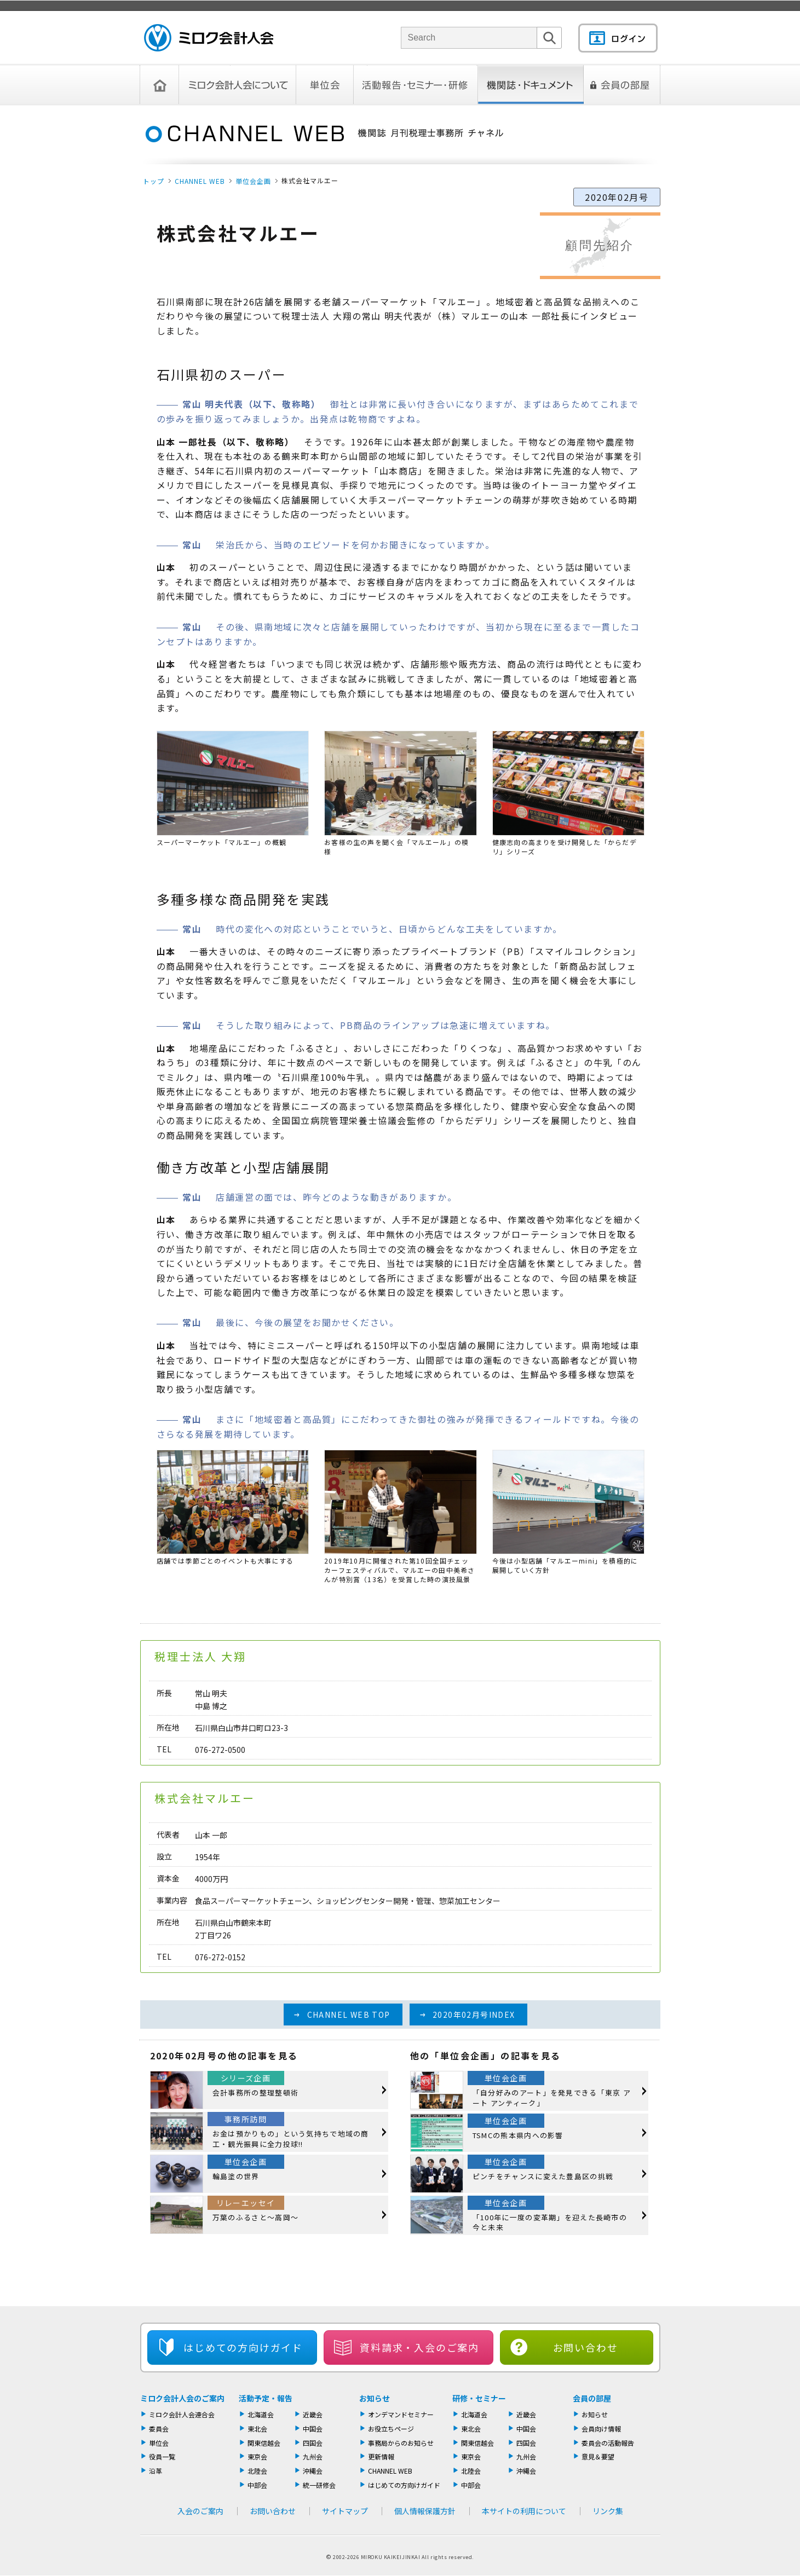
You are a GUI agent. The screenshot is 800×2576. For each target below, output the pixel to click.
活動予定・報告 (265, 2398)
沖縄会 (313, 2470)
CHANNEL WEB (200, 181)
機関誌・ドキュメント (531, 84)
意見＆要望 (598, 2456)
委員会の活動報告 (608, 2442)
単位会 (325, 84)
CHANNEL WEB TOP (348, 2014)
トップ (153, 181)
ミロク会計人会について (237, 84)
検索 (549, 48)
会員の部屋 (622, 84)
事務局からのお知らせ (401, 2442)
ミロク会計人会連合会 (182, 2414)
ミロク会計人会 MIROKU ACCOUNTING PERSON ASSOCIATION (208, 37)
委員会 (159, 2428)
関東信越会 (264, 2442)
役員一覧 (162, 2456)
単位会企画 (253, 181)
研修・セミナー (479, 2398)
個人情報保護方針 (425, 2510)
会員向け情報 (601, 2428)
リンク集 (607, 2510)
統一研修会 (319, 2485)
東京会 (257, 2456)
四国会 (313, 2442)
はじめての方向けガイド (404, 2485)
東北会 (257, 2428)
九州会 (313, 2456)
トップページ (159, 84)
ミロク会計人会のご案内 (182, 2398)
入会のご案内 (200, 2510)
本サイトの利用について (524, 2510)
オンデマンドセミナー (401, 2414)
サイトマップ (345, 2510)
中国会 (313, 2428)
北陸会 (257, 2470)
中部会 (257, 2485)
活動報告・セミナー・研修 (416, 84)
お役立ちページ (391, 2428)
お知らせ (374, 2398)
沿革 (155, 2470)
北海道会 (261, 2414)
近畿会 (313, 2414)
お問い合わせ (585, 2347)
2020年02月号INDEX (474, 2014)
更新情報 (381, 2456)
